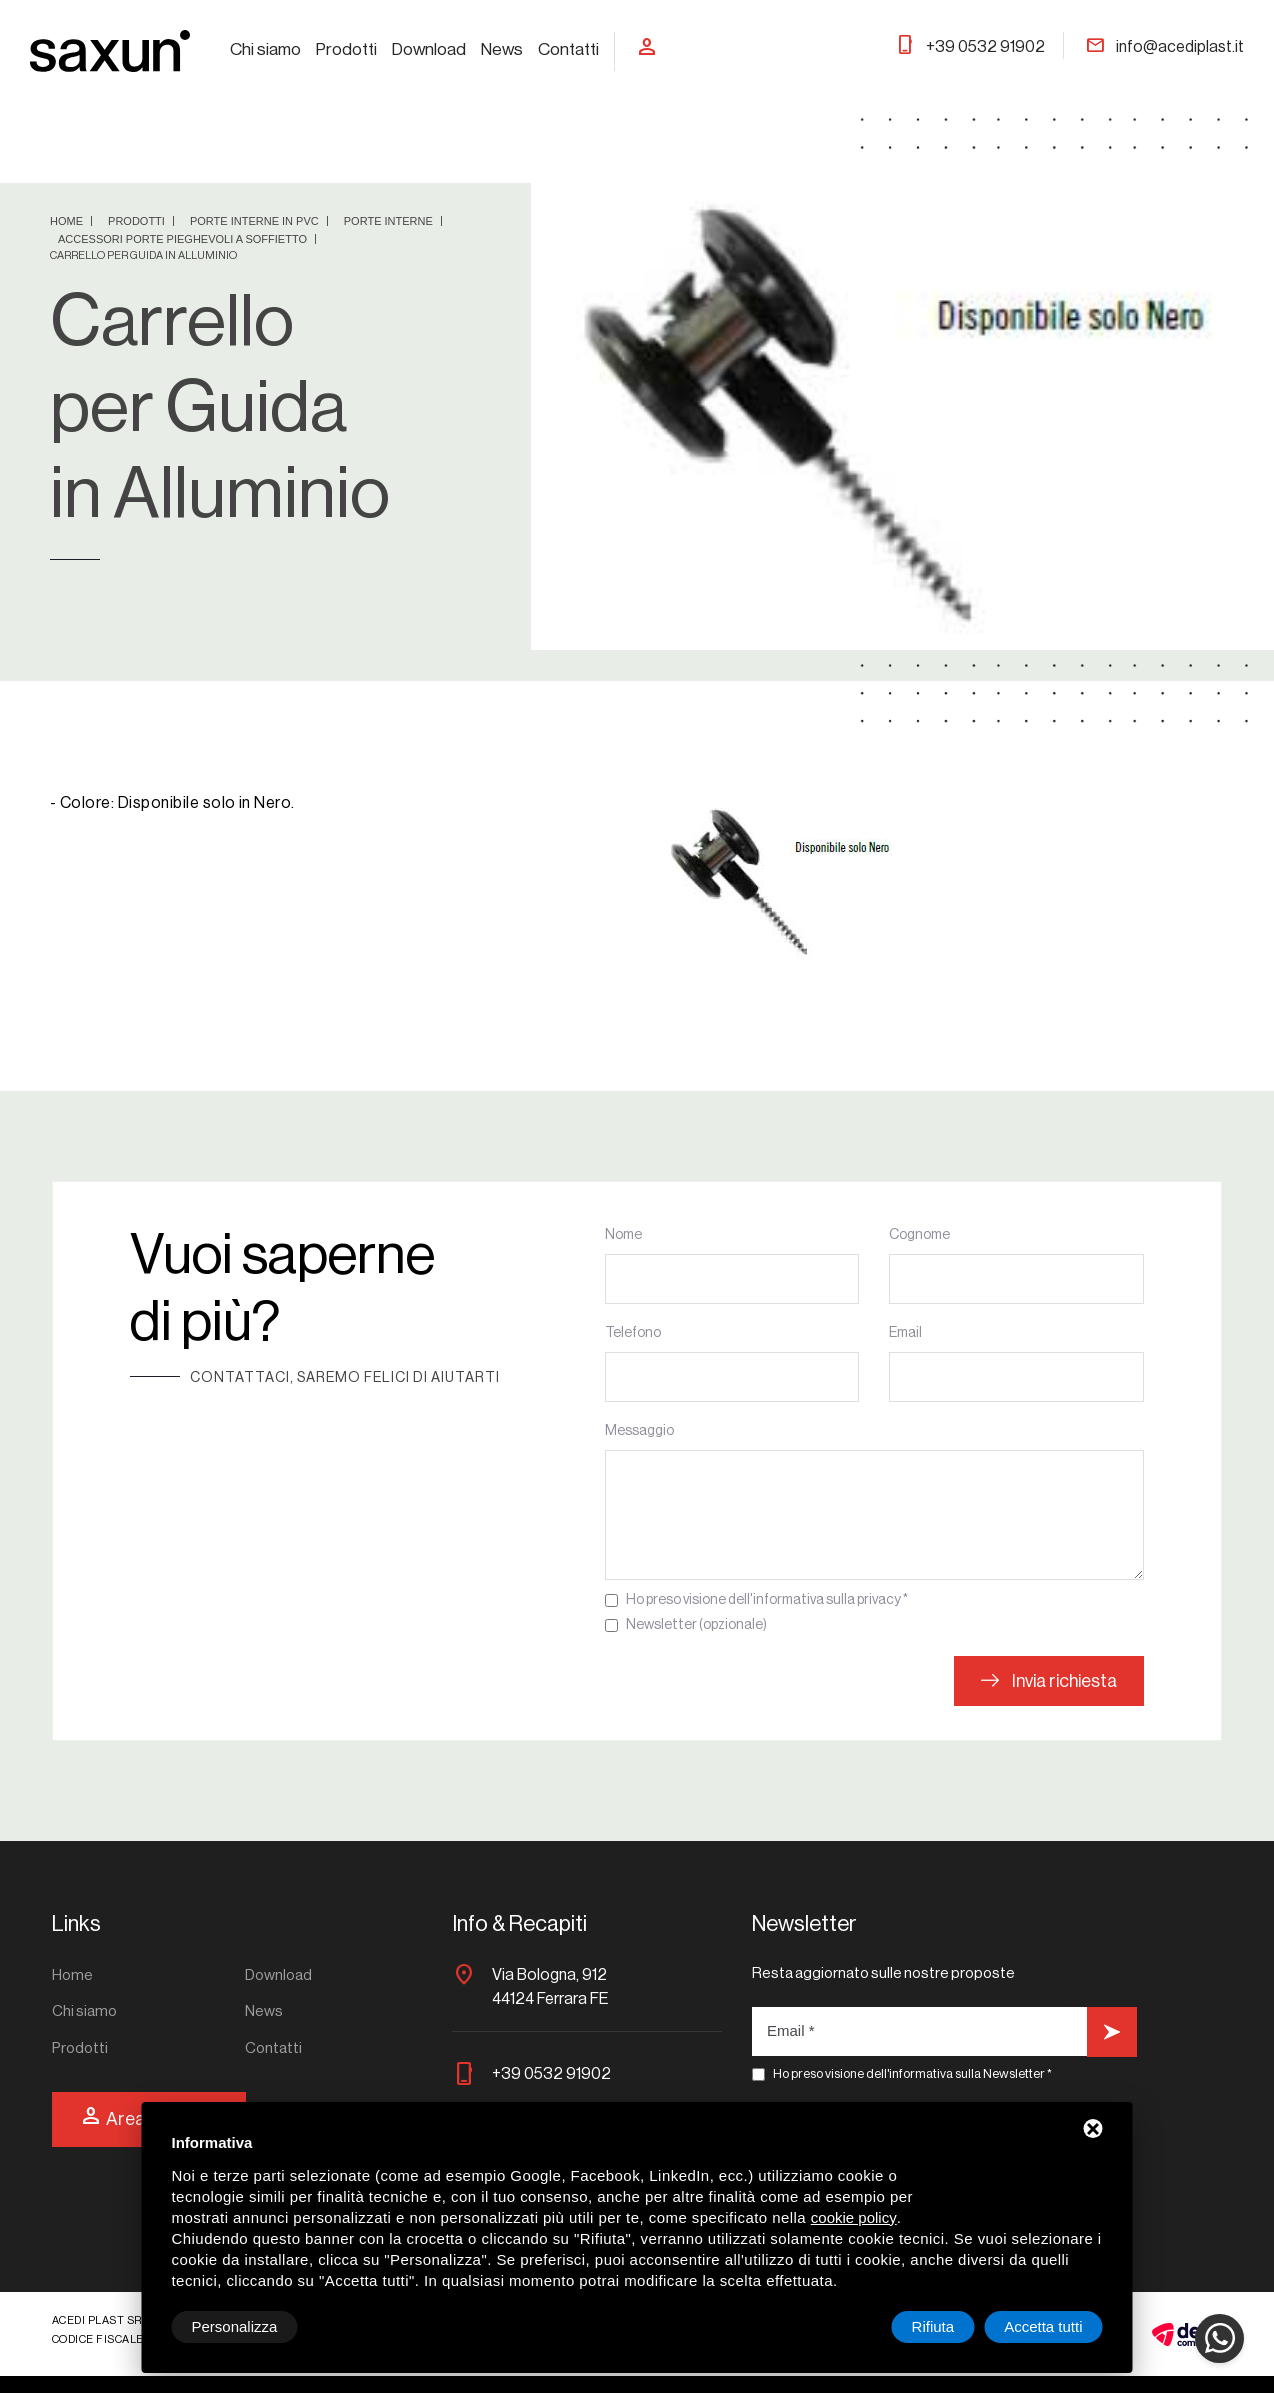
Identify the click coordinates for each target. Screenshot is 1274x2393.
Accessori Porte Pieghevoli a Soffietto (184, 239)
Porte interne (390, 221)
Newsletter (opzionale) (696, 1625)
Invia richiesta (1049, 1681)
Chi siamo (265, 49)
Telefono (633, 1333)
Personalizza (235, 2326)
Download (429, 49)
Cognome (919, 1235)
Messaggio (639, 1431)
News (502, 49)
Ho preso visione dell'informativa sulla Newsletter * (912, 2073)
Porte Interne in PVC (256, 221)
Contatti (568, 49)
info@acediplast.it (1164, 47)
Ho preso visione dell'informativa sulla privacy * (767, 1600)
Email (905, 1333)
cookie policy (854, 2217)
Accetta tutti (1043, 2326)
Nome (623, 1235)
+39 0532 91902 (970, 47)
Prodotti (346, 49)
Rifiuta (933, 2326)
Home (68, 221)
